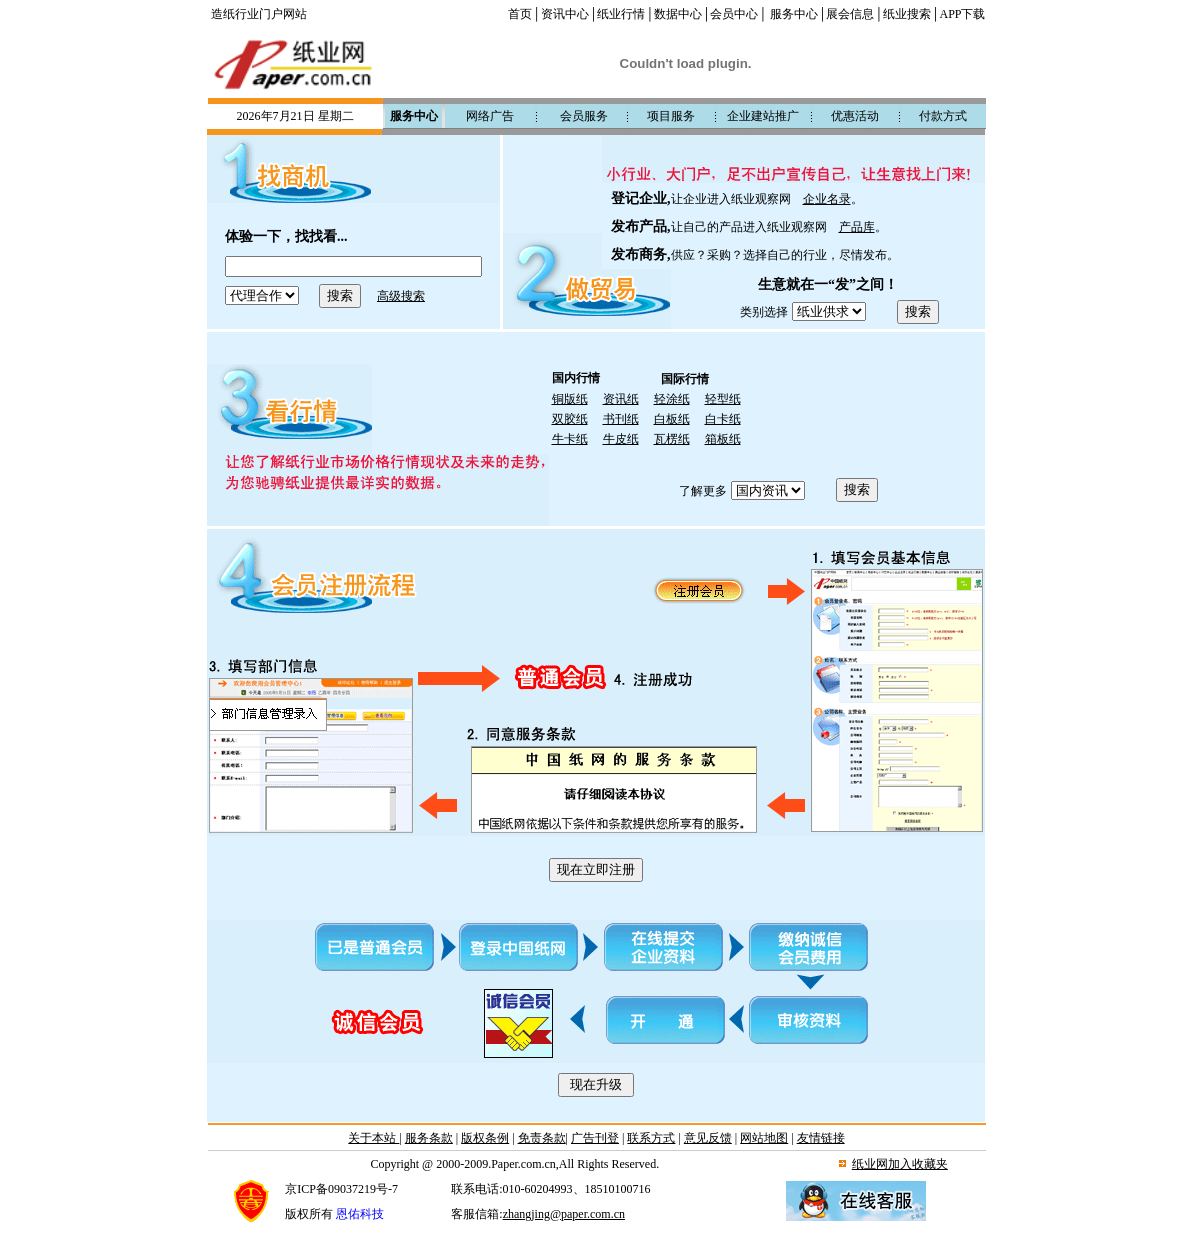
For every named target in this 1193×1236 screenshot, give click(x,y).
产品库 (857, 227)
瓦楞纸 (672, 439)
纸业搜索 (907, 14)
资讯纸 (621, 399)
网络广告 (490, 116)
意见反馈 (708, 1138)
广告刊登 (595, 1138)
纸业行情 (621, 14)
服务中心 (794, 14)
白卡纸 (723, 419)
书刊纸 (621, 419)
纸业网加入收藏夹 (900, 1164)
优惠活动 (855, 116)
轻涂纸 (672, 399)
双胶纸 (570, 419)
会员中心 (734, 14)
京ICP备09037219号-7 (341, 1189)
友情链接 (821, 1138)
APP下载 (962, 14)
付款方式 (943, 116)
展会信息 (850, 14)
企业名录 (827, 199)
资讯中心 (565, 14)
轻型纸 (723, 399)
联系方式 (651, 1138)
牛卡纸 (570, 439)
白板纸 (672, 419)
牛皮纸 (621, 439)
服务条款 (429, 1138)
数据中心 (678, 14)
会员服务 (584, 116)
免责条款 (542, 1138)
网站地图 (764, 1138)
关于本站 (373, 1138)
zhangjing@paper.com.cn (564, 1214)
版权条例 (485, 1138)
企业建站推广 (763, 116)
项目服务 (671, 116)
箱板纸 (723, 439)
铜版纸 (570, 399)
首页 (520, 14)
